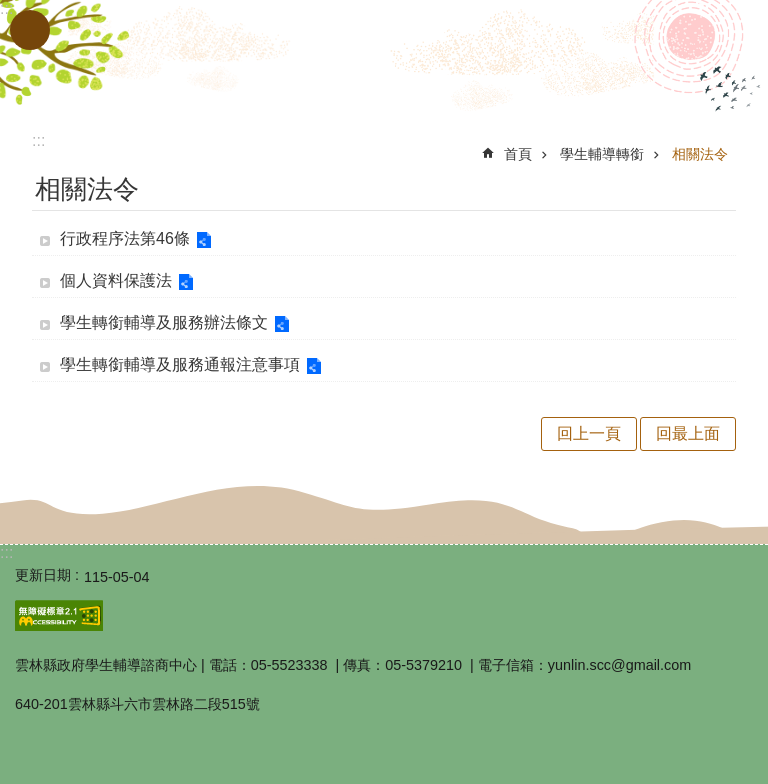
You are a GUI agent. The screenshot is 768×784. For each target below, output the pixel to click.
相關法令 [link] (700, 154)
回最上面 (688, 433)
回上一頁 (589, 433)
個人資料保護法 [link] (116, 280)
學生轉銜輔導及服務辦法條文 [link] (164, 322)
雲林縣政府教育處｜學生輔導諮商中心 (384, 58)
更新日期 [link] (43, 575)
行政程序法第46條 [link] (125, 238)
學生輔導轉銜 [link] (602, 154)
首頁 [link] (518, 154)
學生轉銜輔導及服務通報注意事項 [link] (180, 364)
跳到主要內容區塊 (10, 10)
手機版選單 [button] (30, 30)
